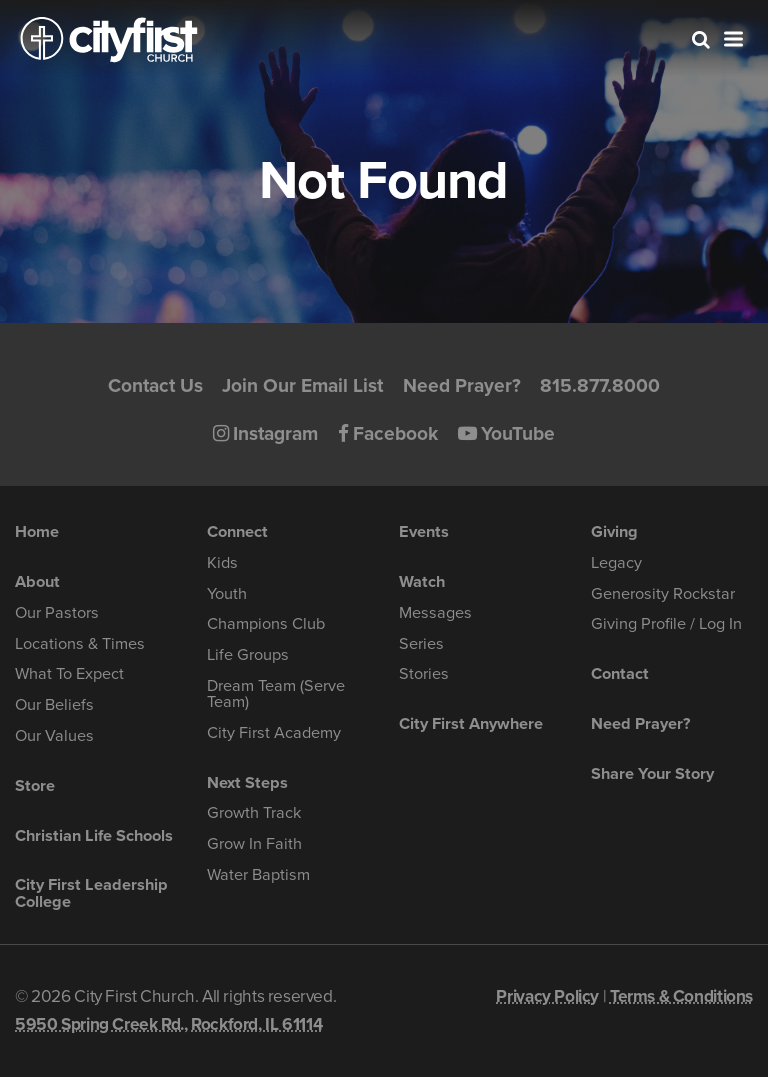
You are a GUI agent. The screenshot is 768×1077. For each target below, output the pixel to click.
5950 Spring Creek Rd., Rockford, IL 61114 (168, 1024)
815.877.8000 (600, 385)
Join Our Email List (302, 385)
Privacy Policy (547, 996)
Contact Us (155, 385)
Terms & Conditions (681, 996)
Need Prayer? (462, 385)
